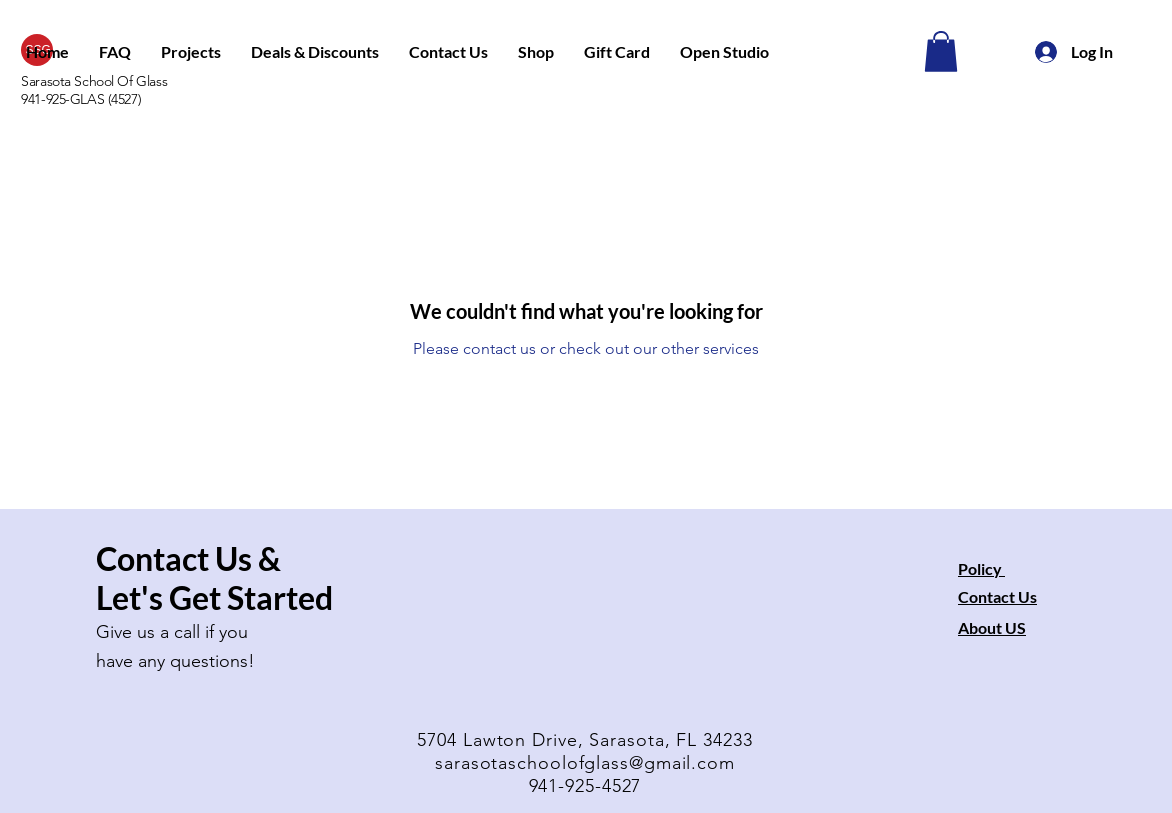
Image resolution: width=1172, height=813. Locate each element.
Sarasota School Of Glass (94, 81)
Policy (981, 568)
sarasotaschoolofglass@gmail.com (585, 763)
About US (992, 627)
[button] (191, 52)
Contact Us (997, 596)
